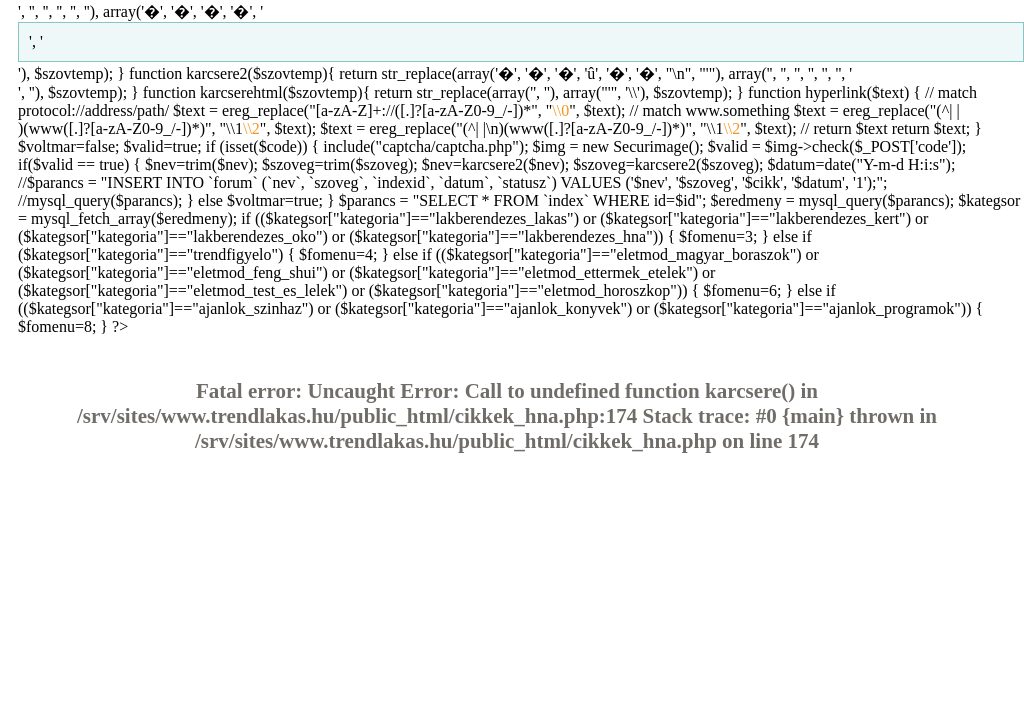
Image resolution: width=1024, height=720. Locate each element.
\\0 (560, 110)
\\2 (251, 128)
